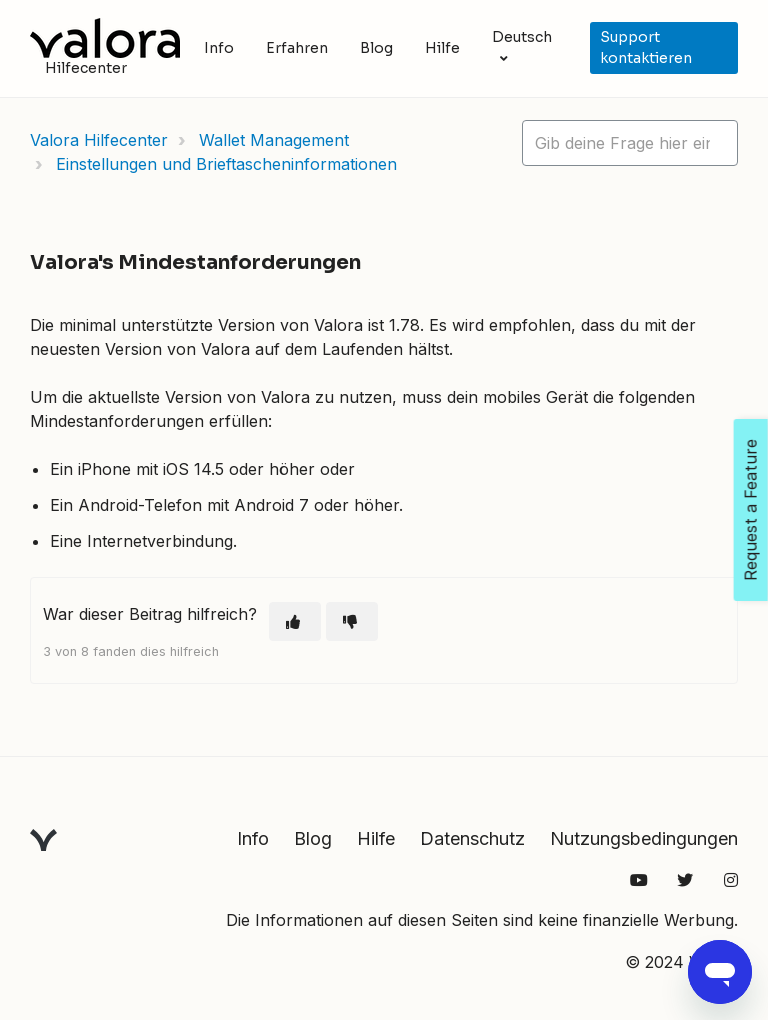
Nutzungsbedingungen (644, 838)
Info (219, 48)
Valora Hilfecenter (99, 140)
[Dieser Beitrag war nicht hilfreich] (352, 621)
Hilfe (442, 48)
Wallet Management (274, 140)
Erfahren (297, 48)
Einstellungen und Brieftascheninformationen (226, 164)
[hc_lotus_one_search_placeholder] (630, 143)
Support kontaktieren (646, 47)
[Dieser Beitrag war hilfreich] (295, 621)
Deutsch (522, 37)
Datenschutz (472, 838)
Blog (376, 48)
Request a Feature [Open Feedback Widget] (751, 510)
